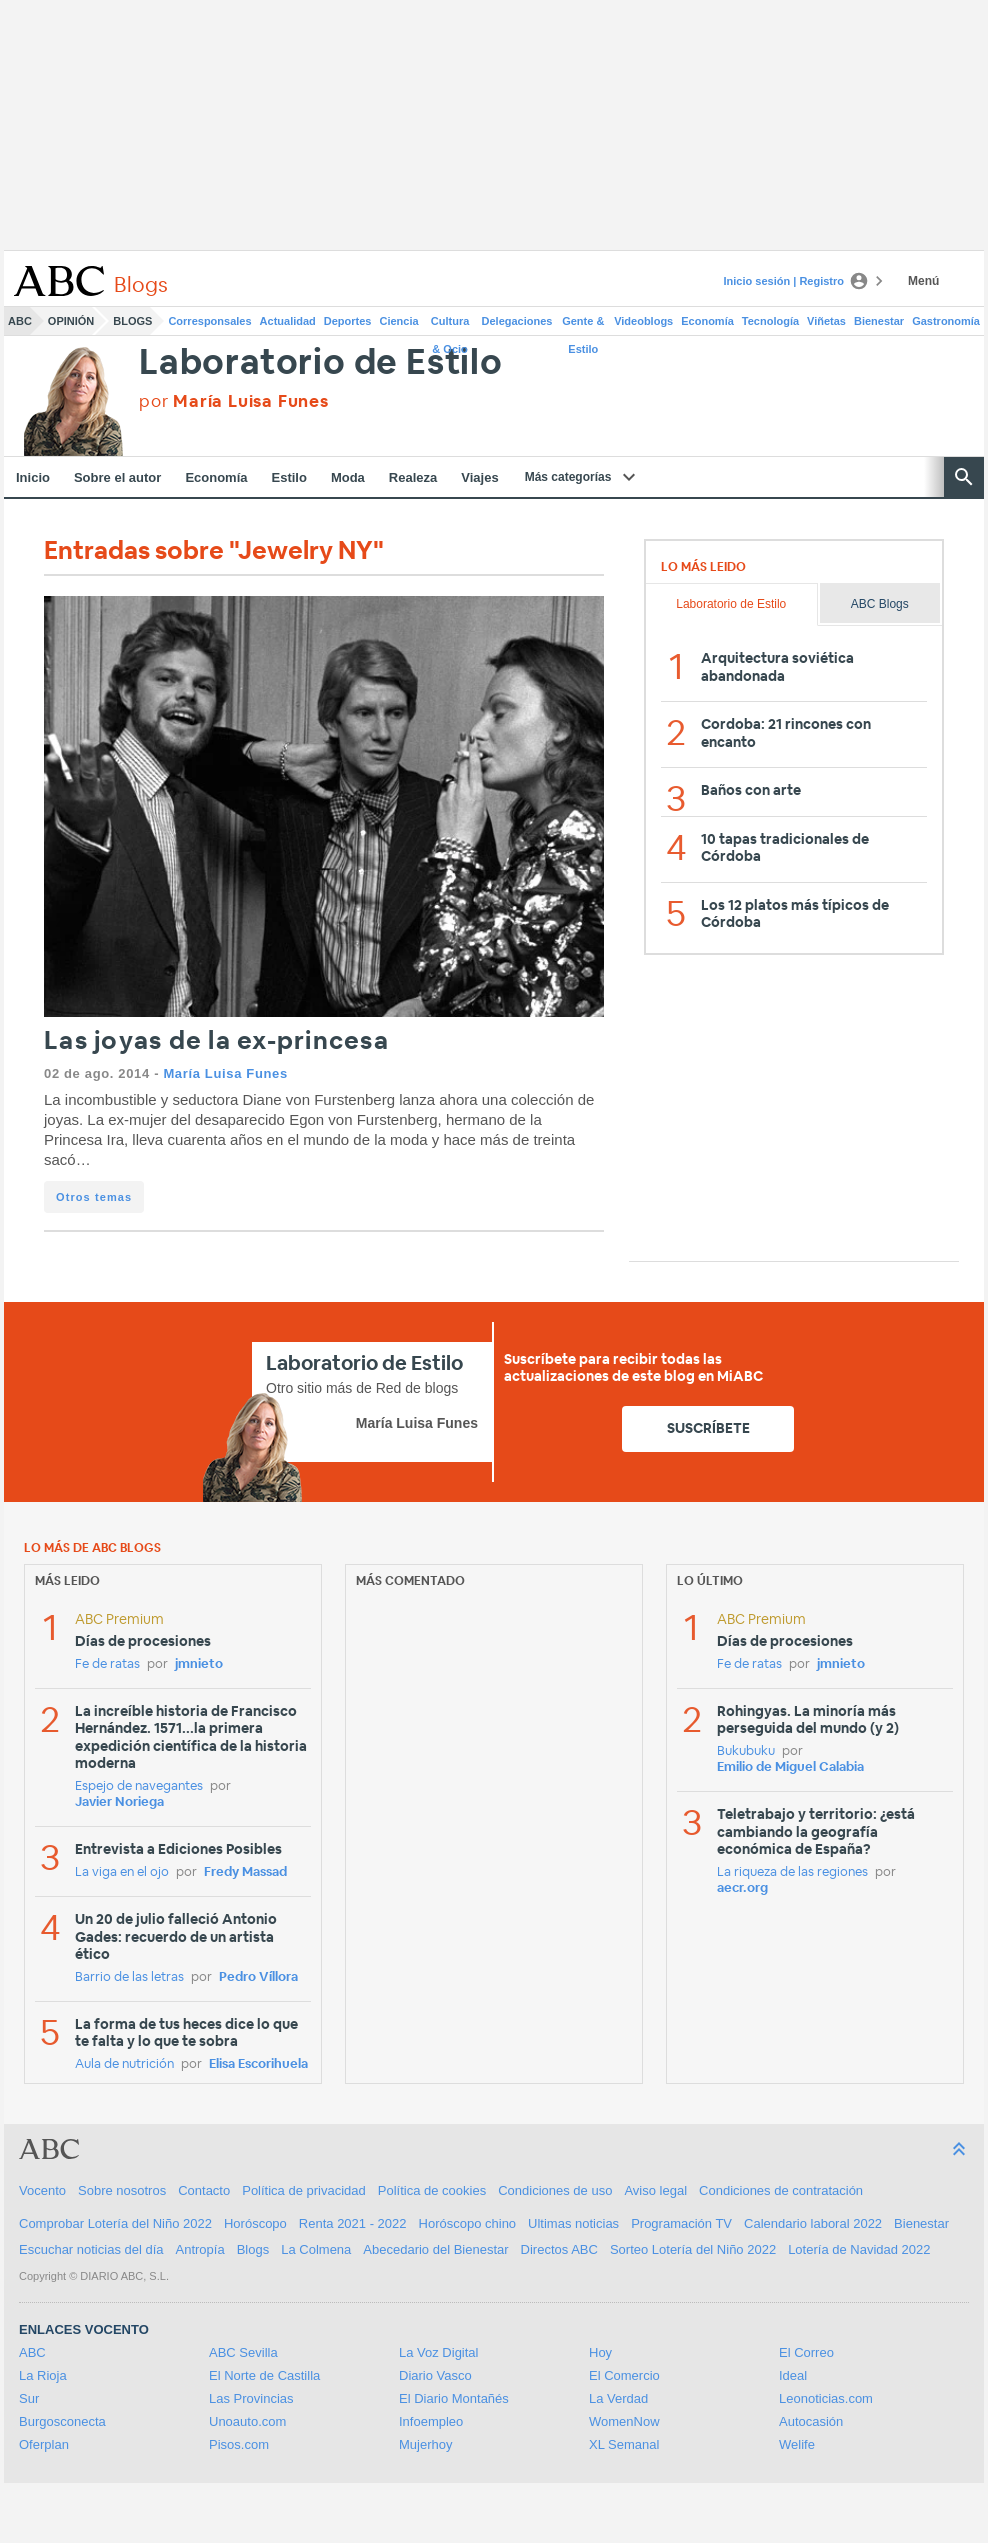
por (234, 401)
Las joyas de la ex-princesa (216, 1041)
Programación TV (681, 2223)
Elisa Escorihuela (258, 2064)
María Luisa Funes (225, 1073)
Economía (707, 321)
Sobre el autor (117, 477)
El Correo (806, 2352)
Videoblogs (643, 321)
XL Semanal (624, 2444)
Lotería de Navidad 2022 (859, 2249)
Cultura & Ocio (450, 325)
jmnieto (199, 1664)
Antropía (200, 2249)
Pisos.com (239, 2444)
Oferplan (44, 2444)
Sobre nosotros (122, 2190)
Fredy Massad (245, 1872)
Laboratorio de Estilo (321, 363)
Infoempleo (431, 2421)
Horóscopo (255, 2223)
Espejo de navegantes (139, 1786)
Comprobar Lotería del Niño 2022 (115, 2223)
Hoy (600, 2352)
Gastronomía (946, 321)
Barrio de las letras (129, 1977)
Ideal (793, 2375)
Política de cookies (432, 2190)
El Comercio (624, 2375)
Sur (29, 2398)
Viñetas (826, 321)
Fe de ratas (107, 1664)
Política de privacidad (304, 2190)
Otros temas (94, 1197)
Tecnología (770, 321)
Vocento (42, 2190)
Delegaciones (517, 321)
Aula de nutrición (124, 2064)
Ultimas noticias (573, 2223)
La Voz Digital (439, 2352)
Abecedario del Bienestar (435, 2249)
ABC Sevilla (243, 2352)
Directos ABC (559, 2249)
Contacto (204, 2190)
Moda (348, 477)
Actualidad (288, 321)
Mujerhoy (425, 2444)
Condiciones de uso (555, 2190)
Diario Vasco (435, 2375)
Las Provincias (251, 2398)
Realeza (413, 477)
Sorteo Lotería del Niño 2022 (693, 2249)
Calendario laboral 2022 (813, 2223)
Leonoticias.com (826, 2398)
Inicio (33, 477)
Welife (797, 2444)
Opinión (71, 321)
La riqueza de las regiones (792, 1872)
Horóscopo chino (468, 2223)
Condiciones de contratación (781, 2190)
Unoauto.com (247, 2421)
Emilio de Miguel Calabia (790, 1767)
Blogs (132, 321)
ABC (20, 321)
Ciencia (399, 321)
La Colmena (316, 2249)
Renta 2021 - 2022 (353, 2223)
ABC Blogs (880, 604)
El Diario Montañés (454, 2398)
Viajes (479, 477)
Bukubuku (746, 1751)
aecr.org (742, 1888)
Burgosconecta (62, 2421)
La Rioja (43, 2375)
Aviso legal (655, 2190)
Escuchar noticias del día (91, 2249)
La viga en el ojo (122, 1872)
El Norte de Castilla (264, 2375)
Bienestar (879, 321)
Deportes (348, 321)
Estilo (289, 477)
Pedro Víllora (258, 1977)
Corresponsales (209, 321)
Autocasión (811, 2421)
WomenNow (624, 2421)
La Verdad (618, 2398)
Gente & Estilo (583, 325)
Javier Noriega (119, 1802)
